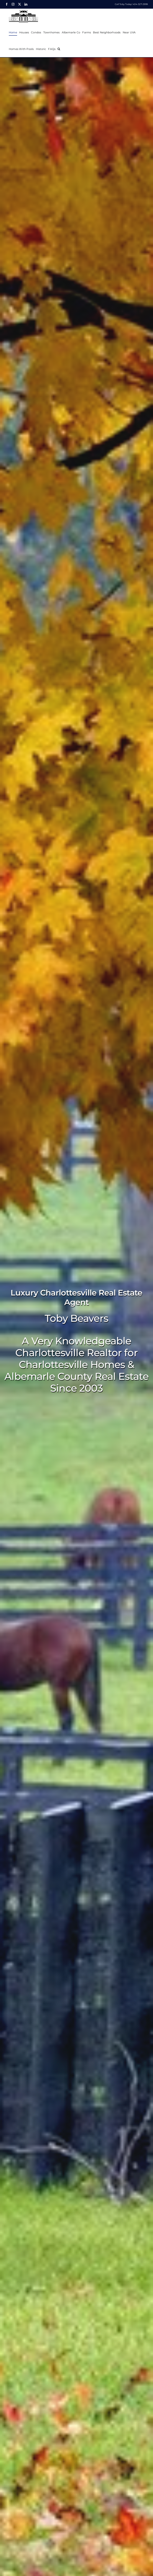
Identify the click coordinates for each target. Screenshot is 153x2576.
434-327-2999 (140, 4)
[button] (59, 49)
